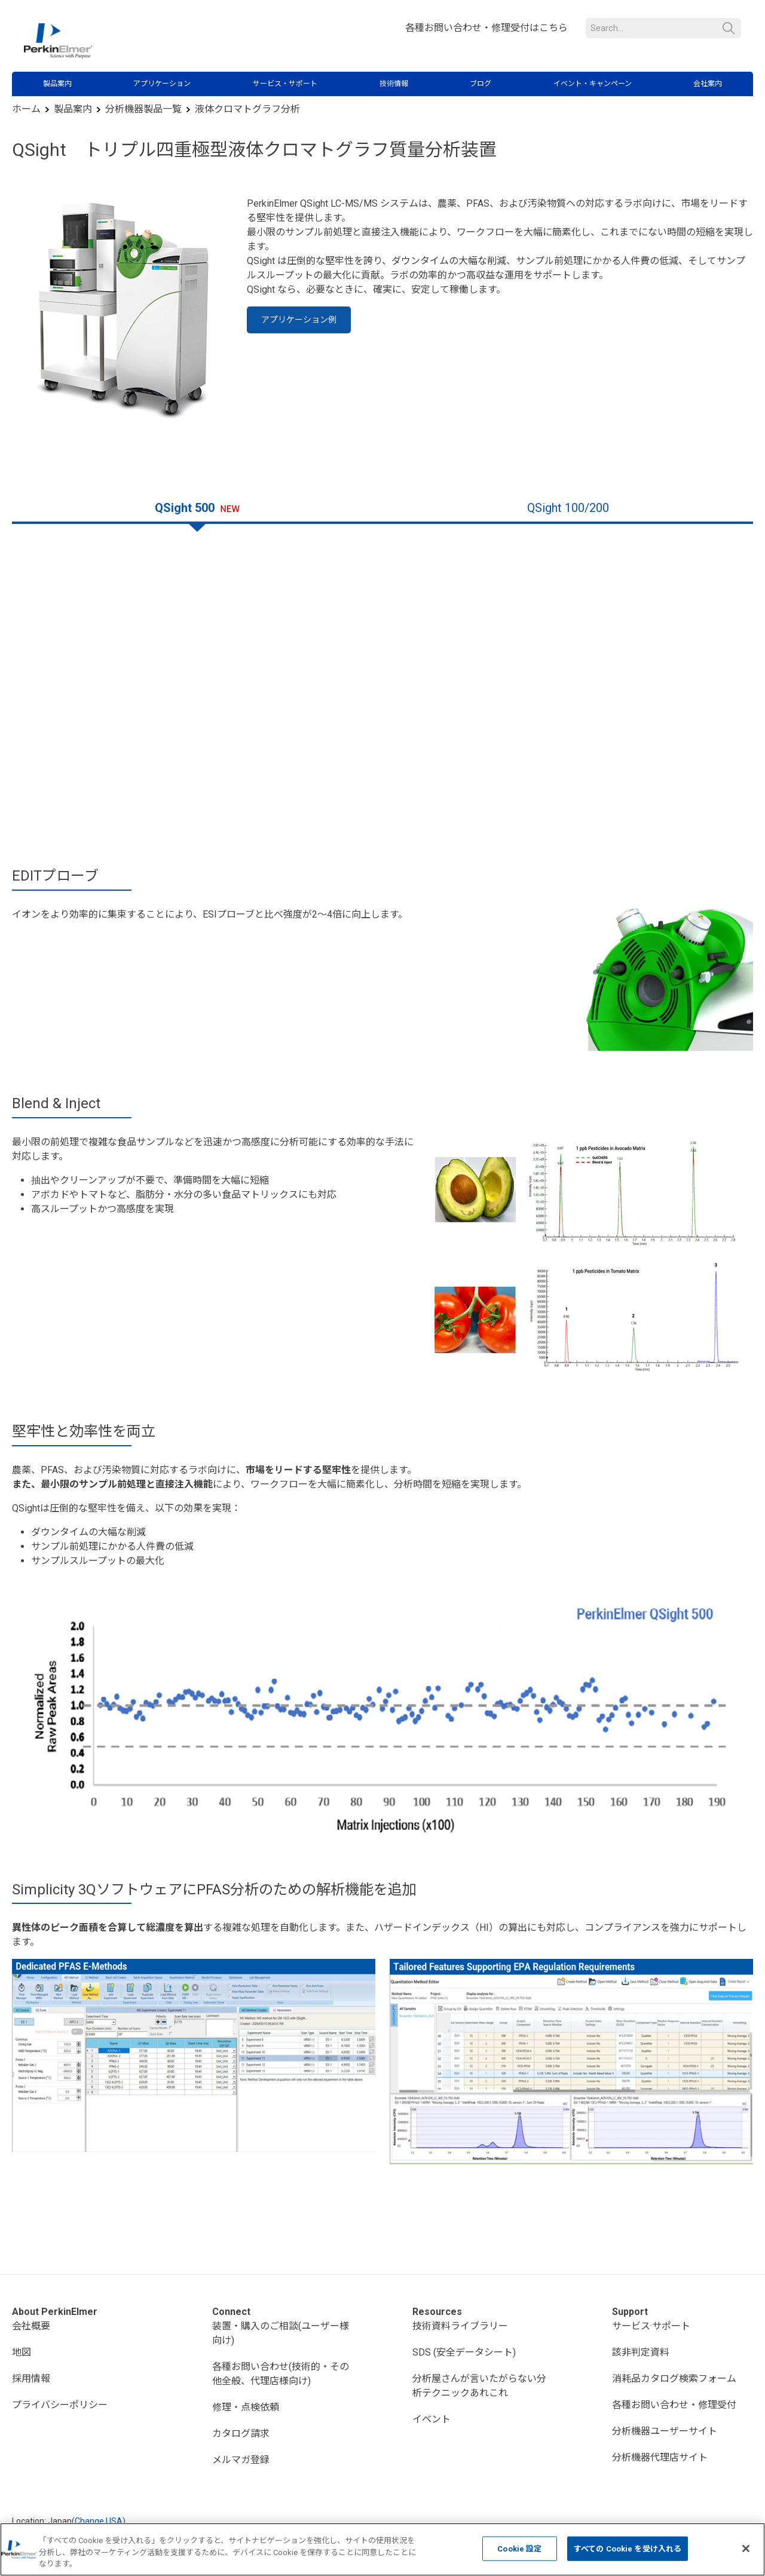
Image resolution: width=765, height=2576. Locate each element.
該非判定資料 (640, 2352)
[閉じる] (746, 2548)
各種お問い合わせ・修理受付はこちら (486, 27)
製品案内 (57, 83)
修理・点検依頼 (245, 2407)
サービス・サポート (285, 83)
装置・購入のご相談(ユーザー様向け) (280, 2333)
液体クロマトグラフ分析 (247, 109)
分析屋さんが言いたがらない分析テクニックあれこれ (479, 2386)
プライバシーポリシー (60, 2405)
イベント (431, 2419)
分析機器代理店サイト (660, 2457)
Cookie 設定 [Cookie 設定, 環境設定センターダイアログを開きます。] (519, 2548)
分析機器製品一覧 (143, 109)
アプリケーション (162, 83)
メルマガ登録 (241, 2459)
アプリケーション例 (298, 319)
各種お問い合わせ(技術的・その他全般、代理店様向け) (280, 2374)
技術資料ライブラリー (460, 2326)
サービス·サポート (651, 2326)
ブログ (480, 83)
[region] (382, 2549)
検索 (729, 28)
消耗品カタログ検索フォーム (674, 2378)
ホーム (26, 109)
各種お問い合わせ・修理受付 (674, 2405)
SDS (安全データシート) (464, 2352)
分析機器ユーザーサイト (664, 2431)
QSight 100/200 (568, 508)
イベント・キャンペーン (592, 83)
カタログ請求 (241, 2433)
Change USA (99, 2521)
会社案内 (707, 83)
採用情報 (31, 2378)
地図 (21, 2352)
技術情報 (394, 83)
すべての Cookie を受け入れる (627, 2548)
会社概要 (31, 2326)
